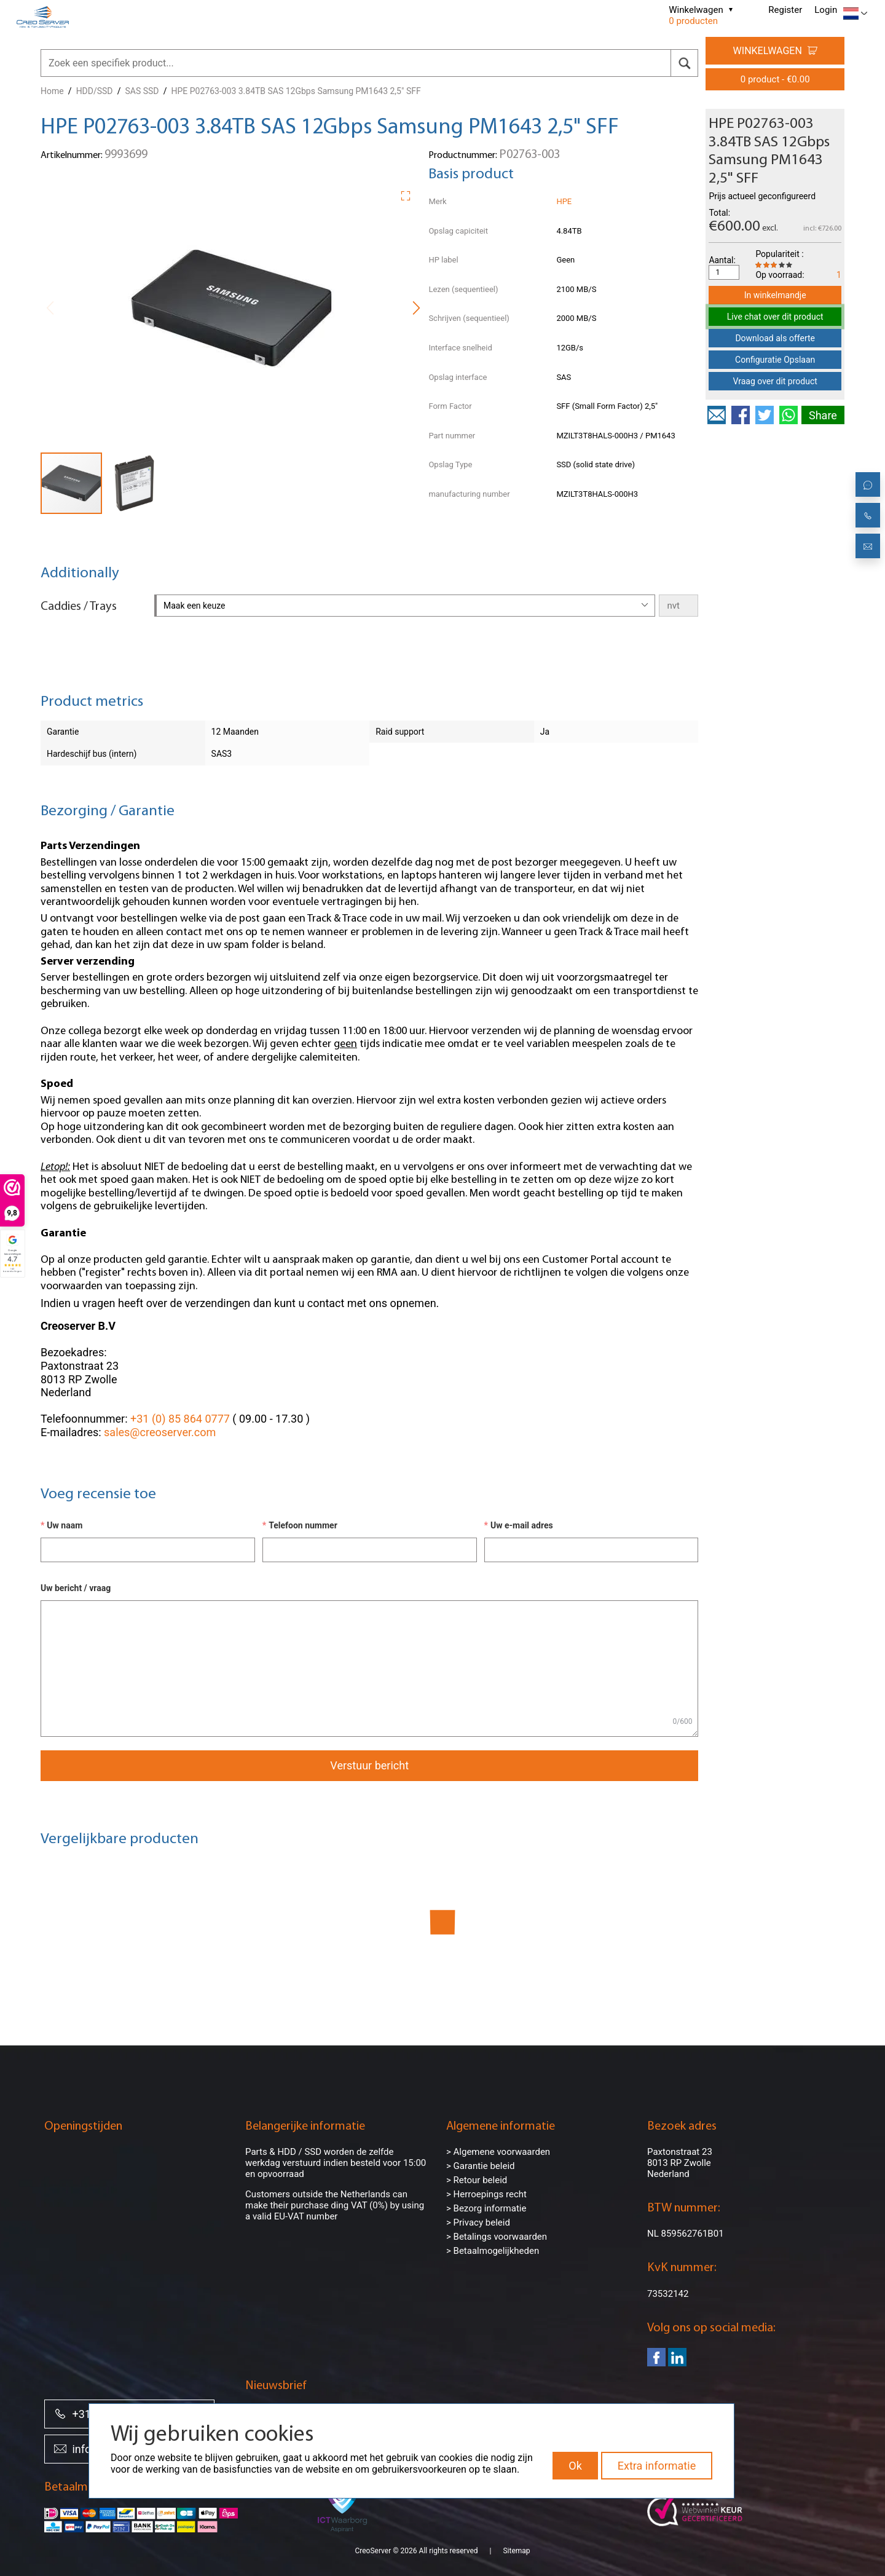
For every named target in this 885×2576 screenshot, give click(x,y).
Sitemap (516, 2550)
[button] (410, 193)
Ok (575, 2465)
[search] (684, 63)
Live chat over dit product (775, 317)
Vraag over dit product (775, 381)
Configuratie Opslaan (775, 360)
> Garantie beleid (480, 2165)
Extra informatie (657, 2465)
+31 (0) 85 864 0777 (180, 1418)
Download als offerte (775, 338)
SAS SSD (142, 91)
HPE (564, 201)
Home (52, 91)
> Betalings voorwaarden (496, 2236)
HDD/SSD (94, 91)
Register (785, 9)
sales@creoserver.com (160, 1432)
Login (825, 9)
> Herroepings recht (486, 2194)
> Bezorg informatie (486, 2208)
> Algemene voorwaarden (498, 2151)
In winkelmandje (775, 295)
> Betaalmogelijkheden (492, 2250)
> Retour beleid (476, 2180)
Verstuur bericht (369, 1765)
